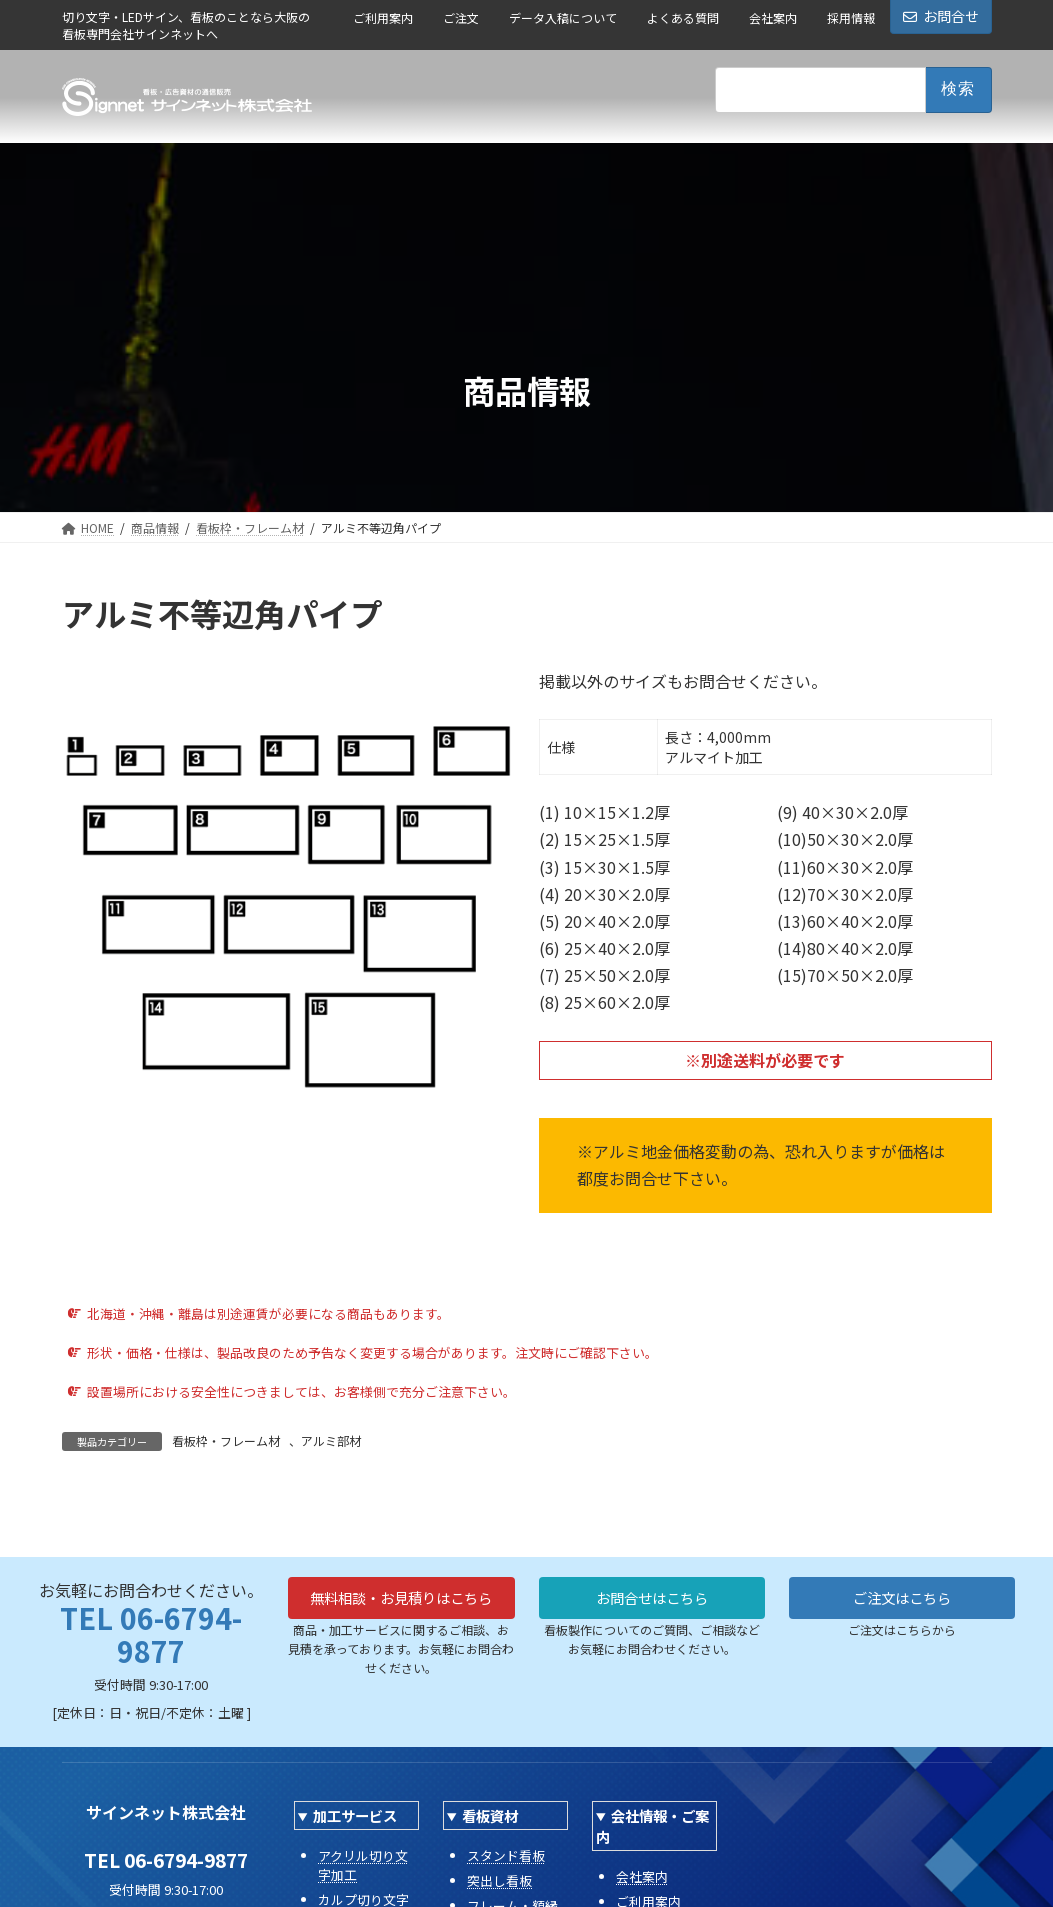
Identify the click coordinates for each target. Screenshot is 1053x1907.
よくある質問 (683, 17)
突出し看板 (499, 1880)
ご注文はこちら (902, 1600)
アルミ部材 (331, 1440)
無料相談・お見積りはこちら (401, 1612)
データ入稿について (563, 17)
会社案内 (773, 17)
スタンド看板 (506, 1855)
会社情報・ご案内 (652, 1826)
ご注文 (461, 17)
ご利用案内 (383, 17)
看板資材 (490, 1815)
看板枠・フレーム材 (226, 1440)
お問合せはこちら (652, 1600)
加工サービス (355, 1815)
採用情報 (851, 17)
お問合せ (941, 16)
